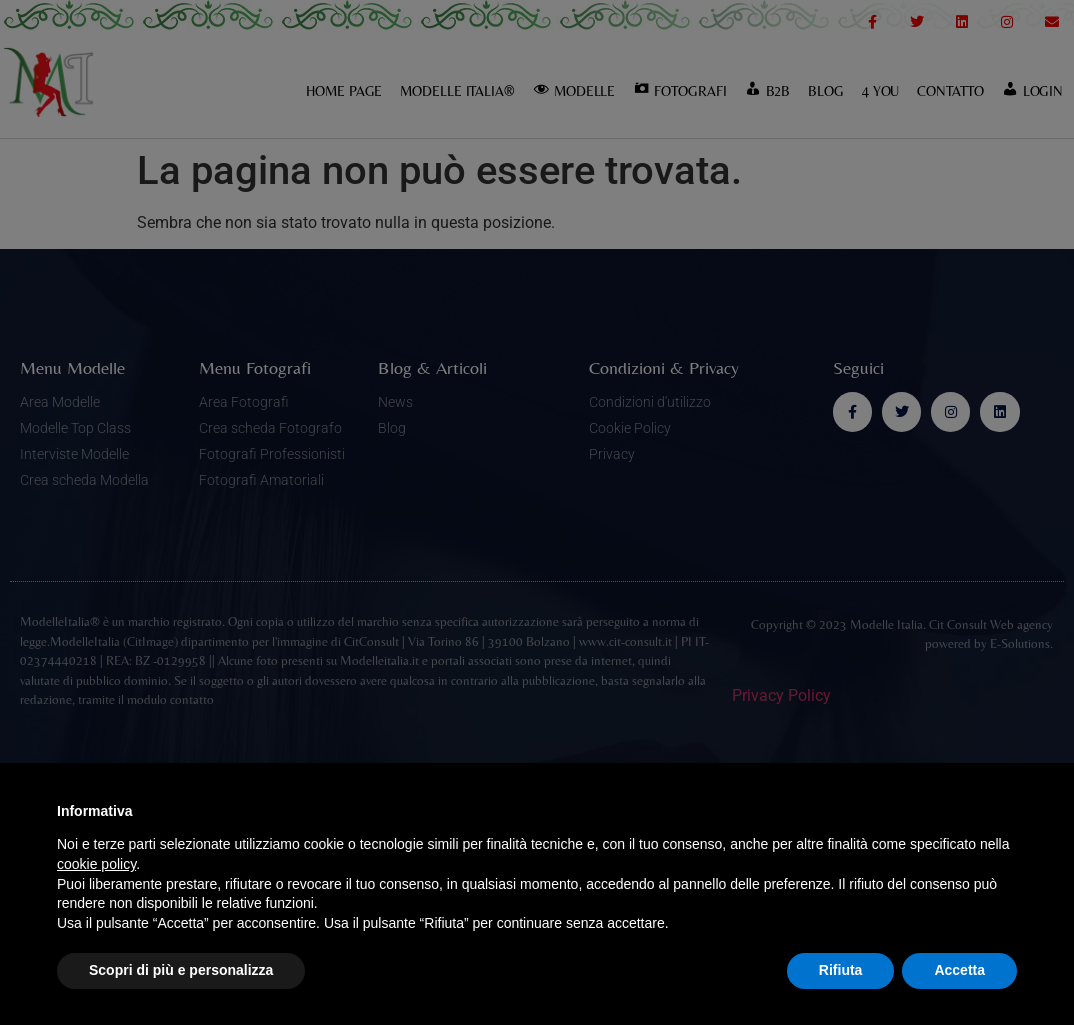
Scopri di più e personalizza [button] (181, 970)
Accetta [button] (959, 970)
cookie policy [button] (96, 864)
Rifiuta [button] (841, 970)
